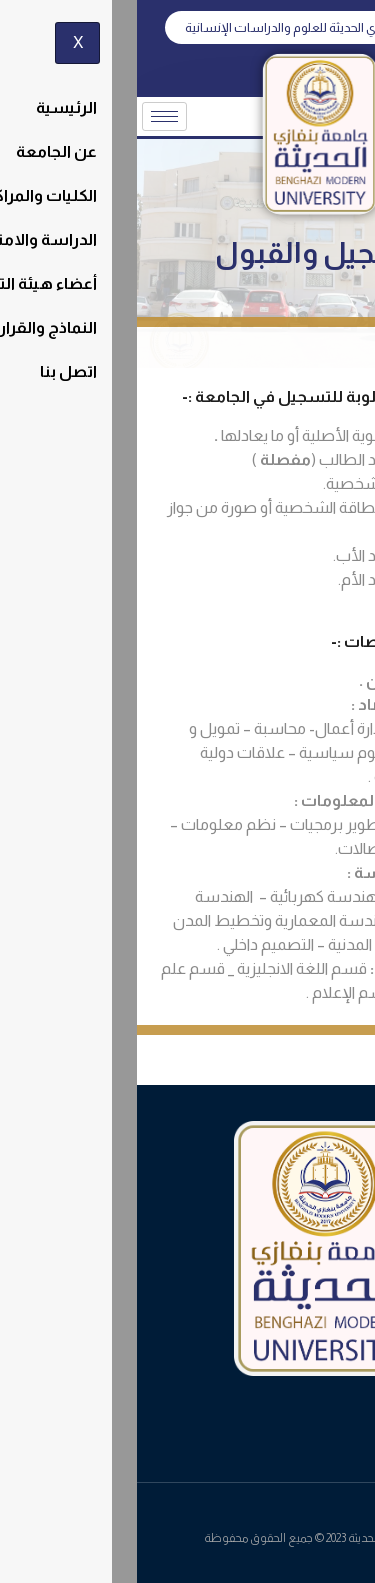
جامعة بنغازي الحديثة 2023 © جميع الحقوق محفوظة (187, 1538)
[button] (187, 27)
